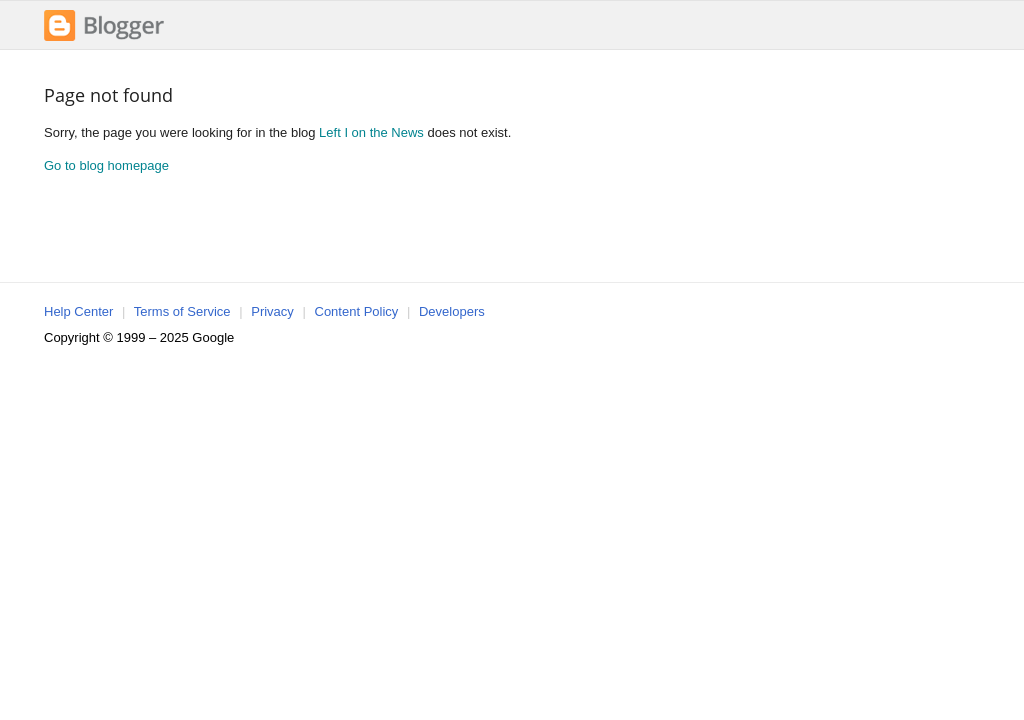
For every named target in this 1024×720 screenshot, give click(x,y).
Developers (452, 311)
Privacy (272, 311)
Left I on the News (371, 132)
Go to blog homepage (106, 165)
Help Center (78, 311)
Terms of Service (182, 311)
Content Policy (357, 311)
